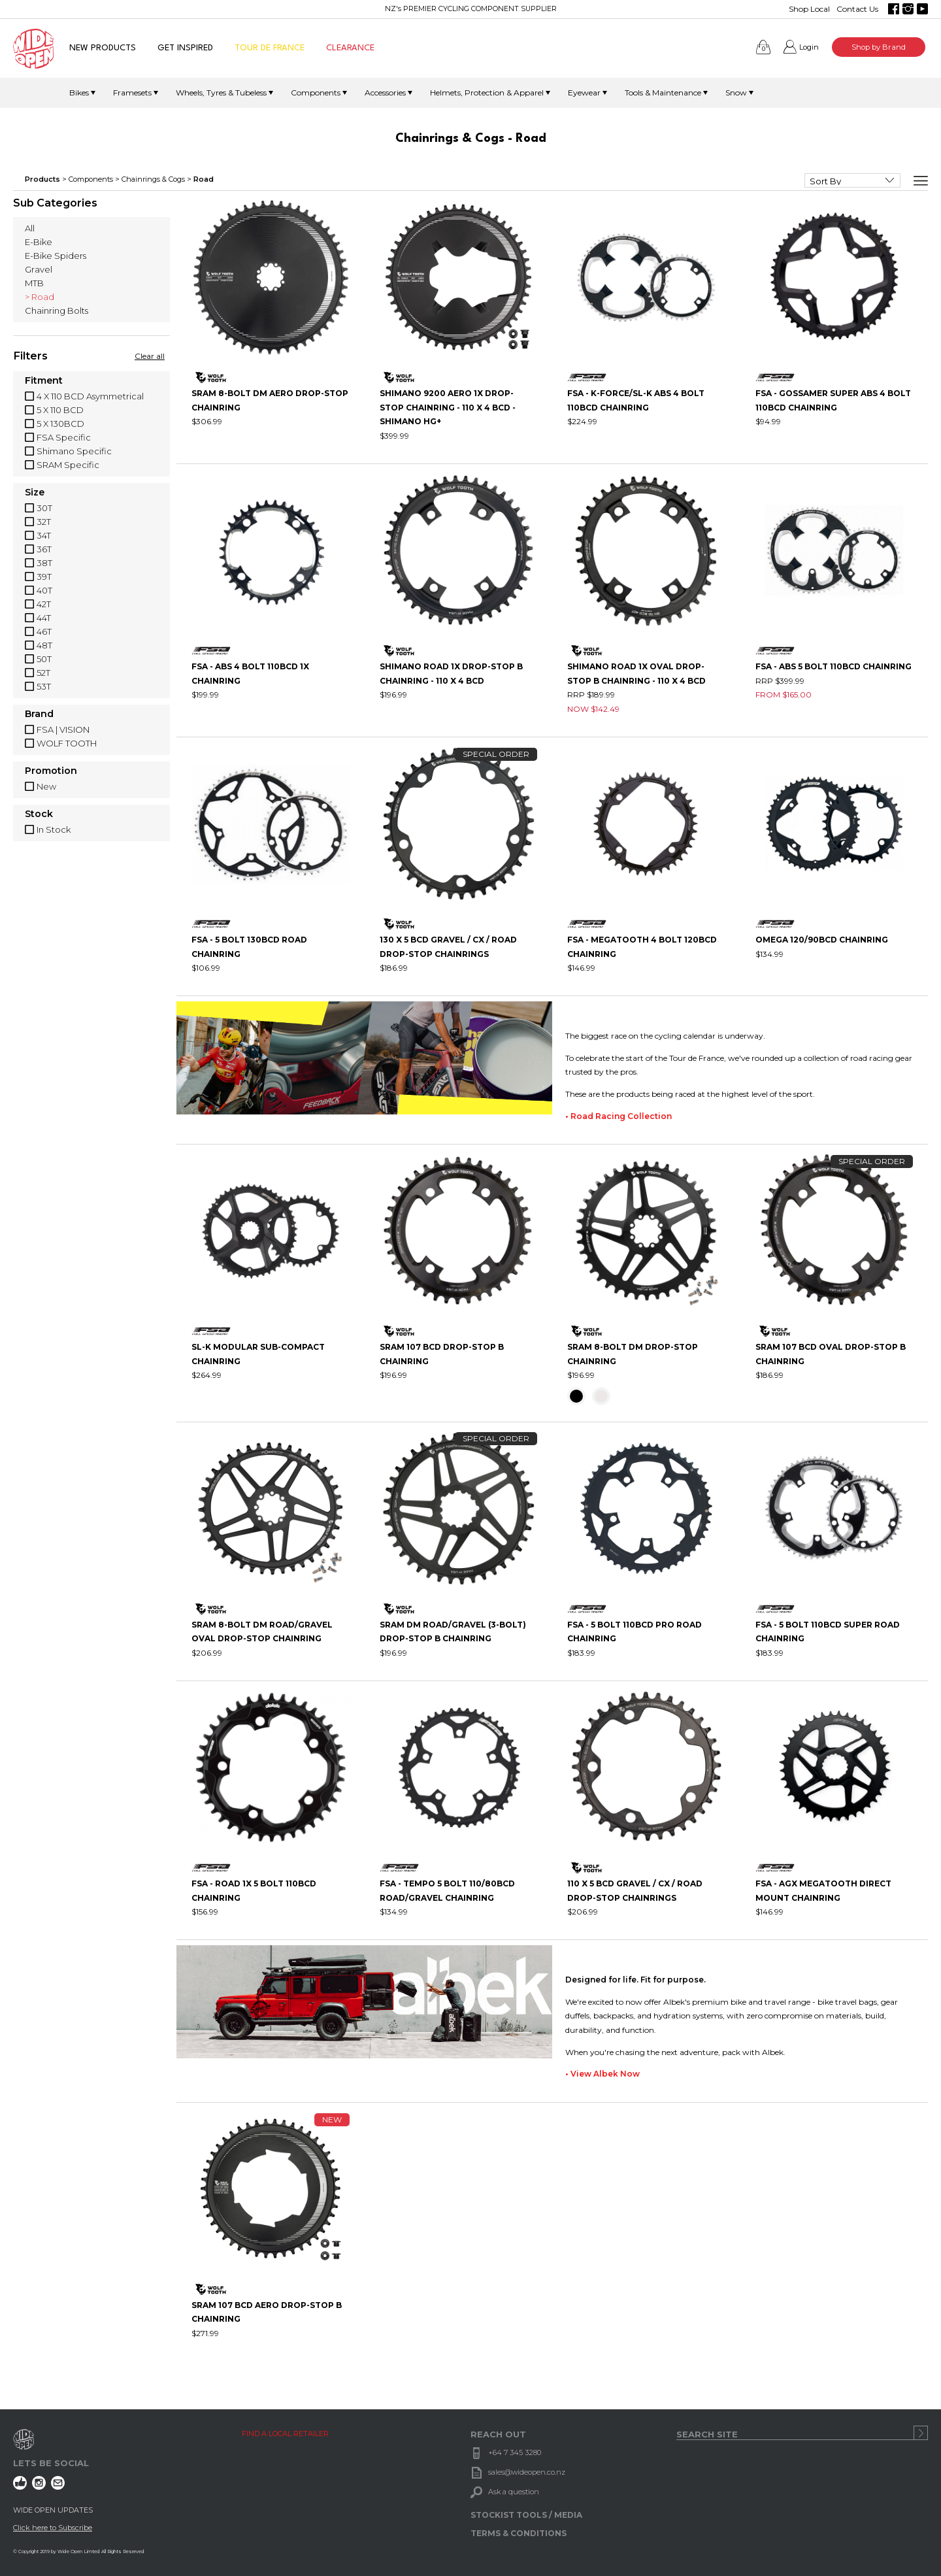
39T (44, 576)
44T (44, 617)
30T (44, 508)
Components (315, 92)
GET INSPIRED (185, 48)
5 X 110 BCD (60, 410)
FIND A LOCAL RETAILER (285, 2433)
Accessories (385, 92)
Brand (39, 714)
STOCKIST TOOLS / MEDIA (526, 2515)
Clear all (150, 356)
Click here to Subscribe (52, 2527)
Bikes (79, 92)
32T (44, 521)
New (46, 786)
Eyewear (584, 92)
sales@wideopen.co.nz (526, 2472)
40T (44, 590)
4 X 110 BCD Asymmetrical (90, 396)
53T (44, 686)
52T (43, 672)
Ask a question (513, 2491)
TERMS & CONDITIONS (518, 2533)
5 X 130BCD (60, 423)
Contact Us (857, 9)
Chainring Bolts (56, 310)
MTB (34, 283)
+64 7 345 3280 (514, 2452)
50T (44, 659)
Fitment (44, 381)
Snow (736, 92)
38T (44, 563)
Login (809, 47)
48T (44, 645)
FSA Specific (64, 437)
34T (44, 535)
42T (44, 604)
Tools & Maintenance (663, 92)
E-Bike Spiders (55, 255)
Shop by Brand (878, 47)
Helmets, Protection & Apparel (487, 92)
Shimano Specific (74, 451)
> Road (39, 297)
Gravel (38, 269)
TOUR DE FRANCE (270, 48)
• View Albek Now (602, 2074)
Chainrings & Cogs (153, 179)
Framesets (132, 92)
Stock (39, 814)
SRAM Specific (68, 465)
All (30, 228)
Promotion (51, 771)
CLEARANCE (350, 48)
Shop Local (809, 9)
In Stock (54, 829)
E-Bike (38, 242)
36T (44, 549)
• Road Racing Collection (618, 1116)
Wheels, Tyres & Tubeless (221, 92)
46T (44, 631)
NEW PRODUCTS (102, 48)
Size (34, 493)
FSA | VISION (63, 729)
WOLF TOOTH (67, 743)
